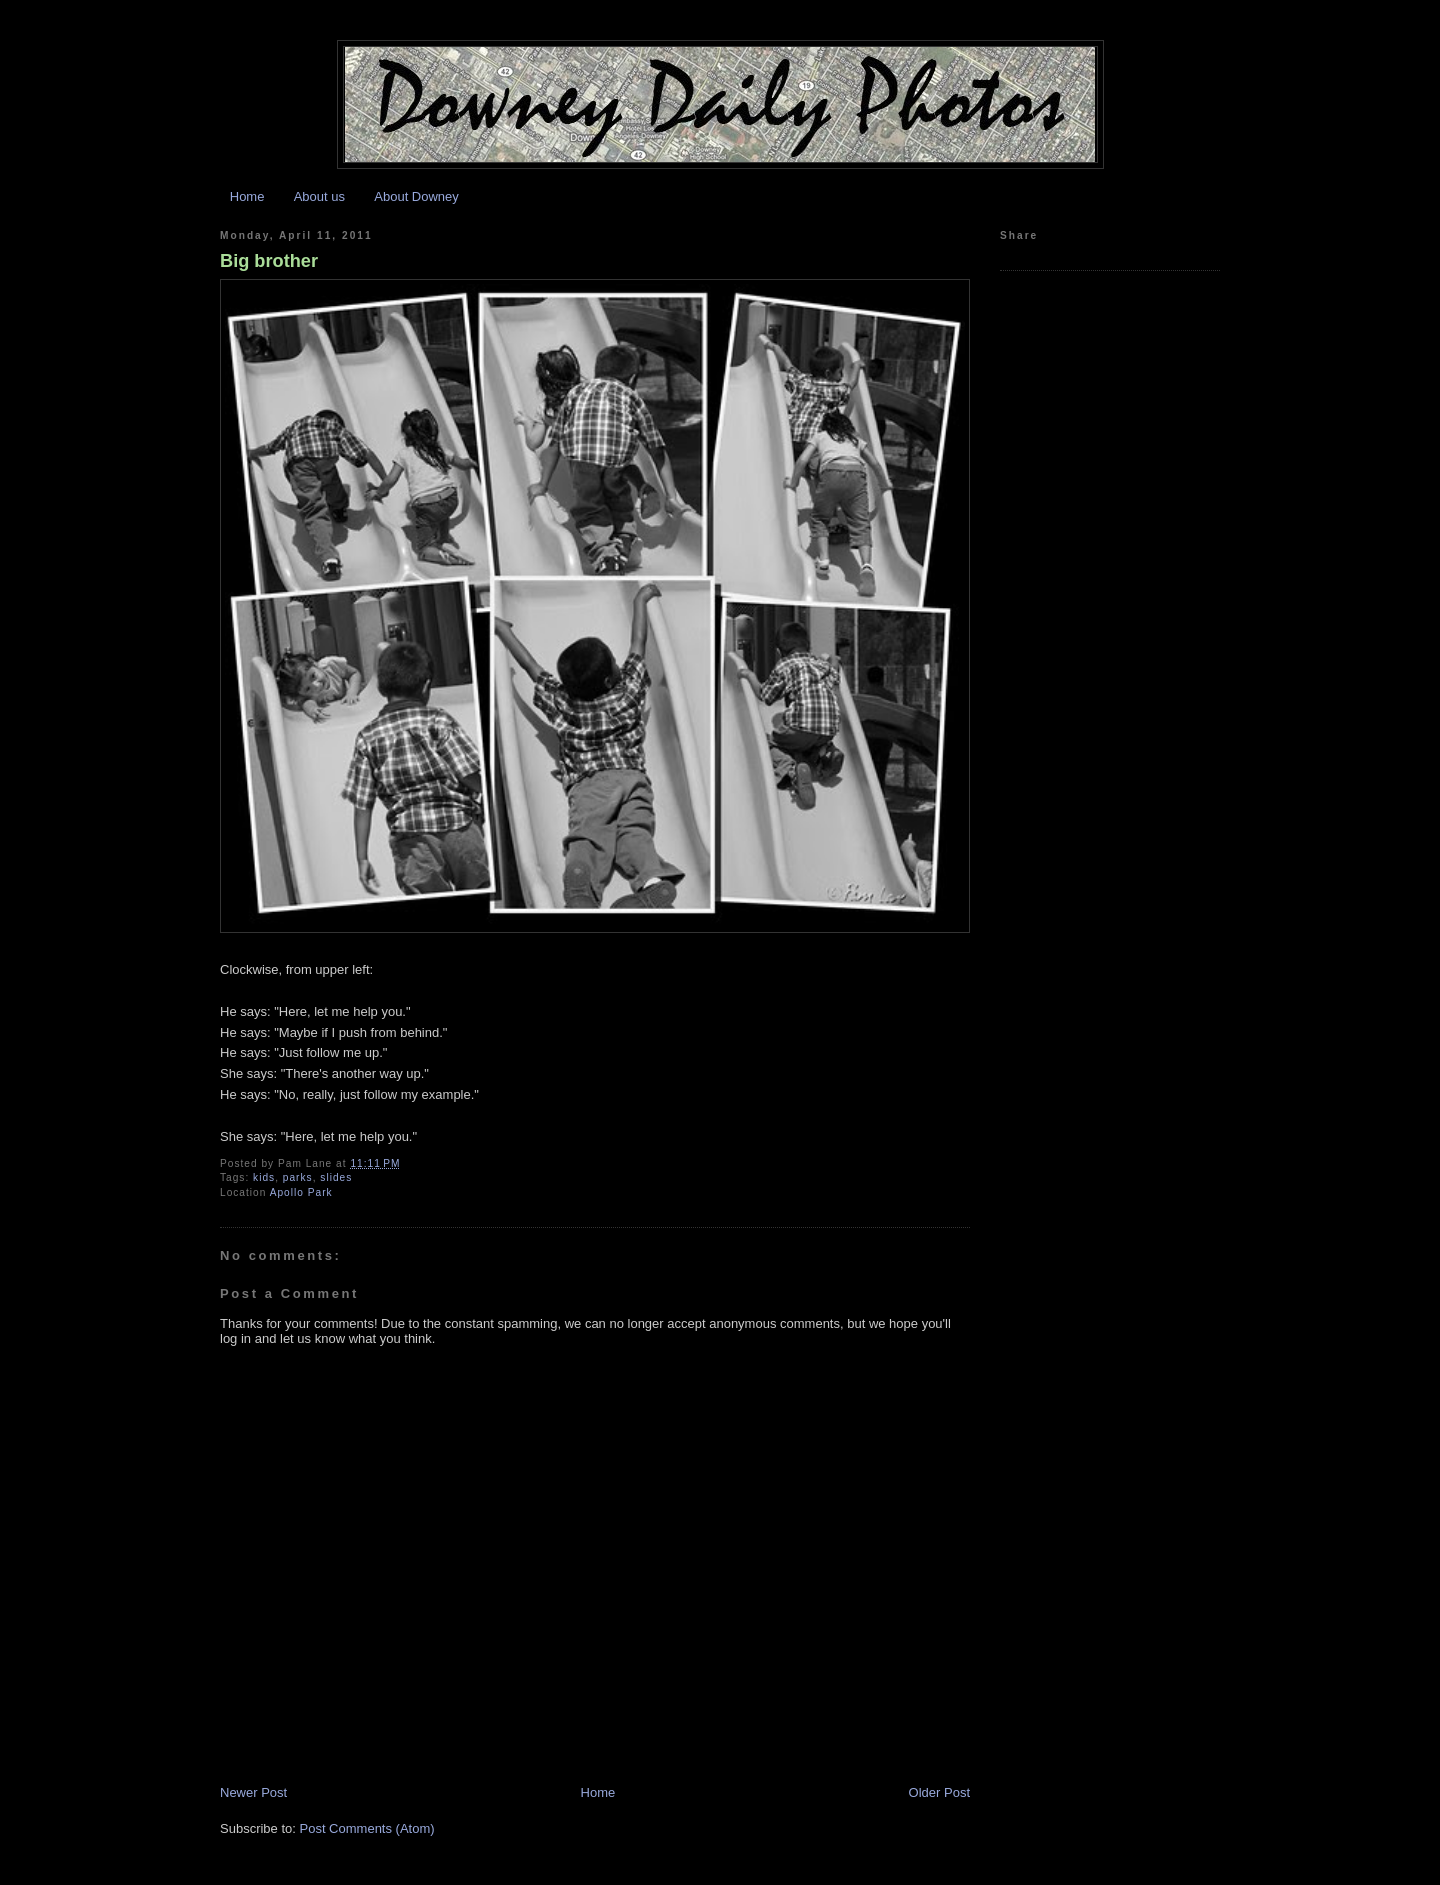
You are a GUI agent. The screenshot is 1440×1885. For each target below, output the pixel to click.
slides (336, 1177)
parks (298, 1177)
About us (319, 196)
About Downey (416, 196)
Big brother (269, 261)
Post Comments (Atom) (367, 1828)
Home (247, 196)
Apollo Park (301, 1192)
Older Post (939, 1792)
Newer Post (253, 1792)
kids (264, 1177)
